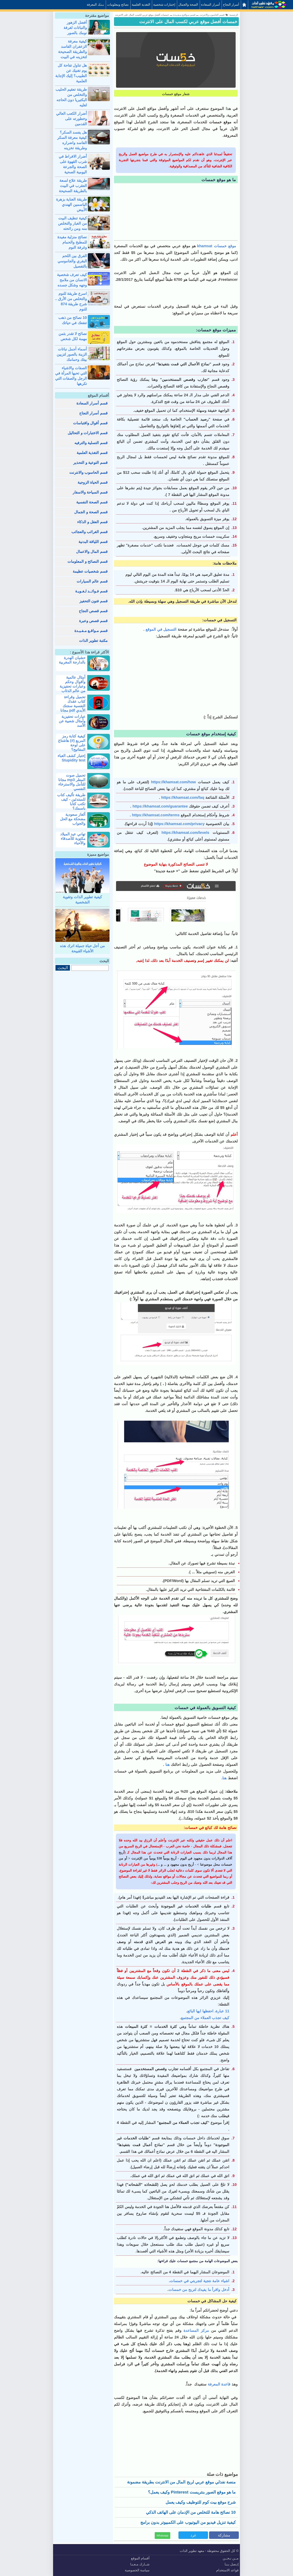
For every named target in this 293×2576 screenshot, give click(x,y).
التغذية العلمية (141, 4)
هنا (167, 1764)
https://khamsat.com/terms (156, 815)
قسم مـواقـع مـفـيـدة (91, 631)
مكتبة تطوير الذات (93, 640)
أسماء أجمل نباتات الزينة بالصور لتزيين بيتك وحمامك (72, 354)
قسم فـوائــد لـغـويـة (91, 591)
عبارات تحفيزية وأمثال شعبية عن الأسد (72, 720)
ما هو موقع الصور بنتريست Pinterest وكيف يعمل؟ (192, 2492)
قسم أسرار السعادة (92, 403)
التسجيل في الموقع (160, 629)
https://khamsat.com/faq (182, 797)
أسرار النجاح (231, 4)
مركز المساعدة (196, 2330)
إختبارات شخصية (164, 4)
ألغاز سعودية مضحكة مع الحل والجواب (72, 818)
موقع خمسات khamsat (217, 246)
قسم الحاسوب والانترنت (88, 472)
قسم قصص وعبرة (93, 621)
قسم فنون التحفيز (93, 601)
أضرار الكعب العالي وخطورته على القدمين (71, 118)
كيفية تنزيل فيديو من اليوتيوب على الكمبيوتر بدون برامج (188, 2522)
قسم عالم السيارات (92, 581)
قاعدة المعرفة (219, 2384)
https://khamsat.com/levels (185, 832)
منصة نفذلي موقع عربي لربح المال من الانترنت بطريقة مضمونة (181, 2482)
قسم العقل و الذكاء (92, 522)
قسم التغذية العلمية (92, 453)
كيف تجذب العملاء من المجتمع (205, 2018)
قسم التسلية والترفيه (91, 443)
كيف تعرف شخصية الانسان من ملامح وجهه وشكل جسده (72, 280)
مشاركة (224, 2535)
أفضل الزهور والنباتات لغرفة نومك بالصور (75, 27)
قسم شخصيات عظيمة (90, 571)
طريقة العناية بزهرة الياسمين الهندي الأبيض (71, 204)
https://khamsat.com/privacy (179, 824)
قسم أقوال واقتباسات (90, 423)
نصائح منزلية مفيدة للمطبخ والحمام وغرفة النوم (72, 242)
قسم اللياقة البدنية (93, 542)
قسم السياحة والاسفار (90, 492)
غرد (193, 2535)
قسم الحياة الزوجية (93, 482)
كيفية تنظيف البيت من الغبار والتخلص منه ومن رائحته (72, 223)
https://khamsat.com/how (172, 782)
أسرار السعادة (210, 4)
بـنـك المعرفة (95, 4)
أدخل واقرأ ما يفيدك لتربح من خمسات (199, 2290)
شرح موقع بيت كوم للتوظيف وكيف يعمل (201, 2502)
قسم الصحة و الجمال (91, 512)
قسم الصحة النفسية (92, 502)
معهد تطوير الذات (192, 2551)
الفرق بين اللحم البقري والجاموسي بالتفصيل (72, 261)
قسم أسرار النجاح (93, 413)
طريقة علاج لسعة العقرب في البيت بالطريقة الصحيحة (73, 185)
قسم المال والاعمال (92, 551)
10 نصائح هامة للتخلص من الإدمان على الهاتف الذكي (191, 2512)
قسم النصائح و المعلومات (87, 561)
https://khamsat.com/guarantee (160, 806)
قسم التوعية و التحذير (90, 462)
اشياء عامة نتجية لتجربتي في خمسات (199, 2281)
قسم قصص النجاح (93, 611)
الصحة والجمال (188, 4)
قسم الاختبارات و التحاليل (88, 433)
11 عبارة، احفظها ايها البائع (208, 2011)
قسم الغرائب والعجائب (89, 532)
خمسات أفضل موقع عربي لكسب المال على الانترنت (188, 21)
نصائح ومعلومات (118, 4)
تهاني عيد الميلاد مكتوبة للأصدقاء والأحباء (72, 838)
